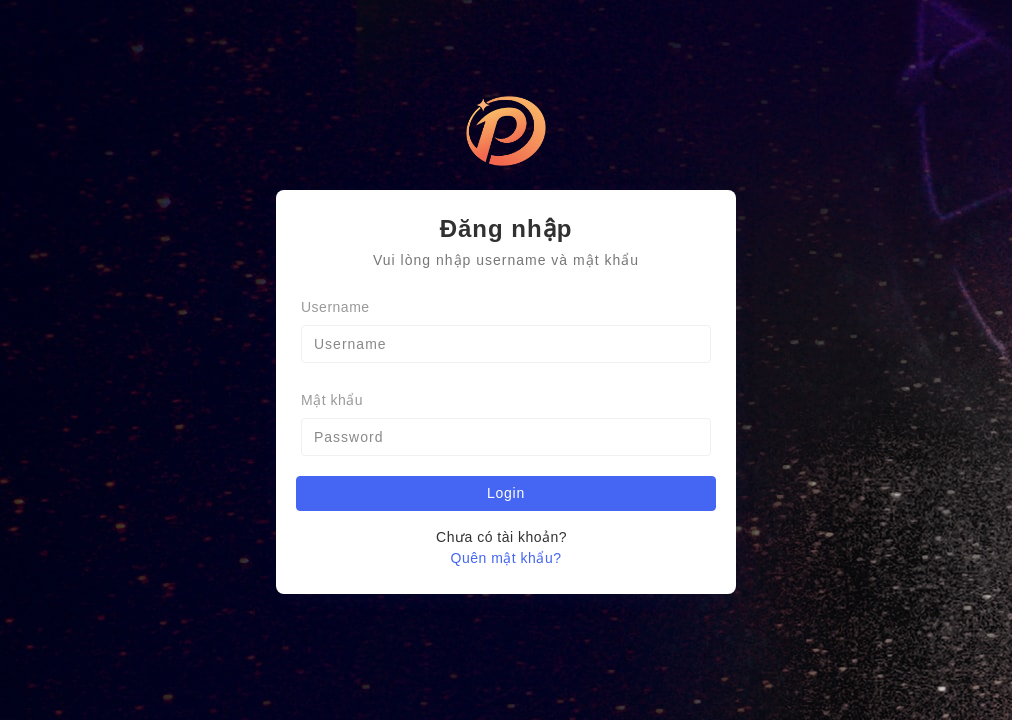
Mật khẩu (332, 400)
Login (506, 493)
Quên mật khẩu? (506, 558)
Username (335, 307)
